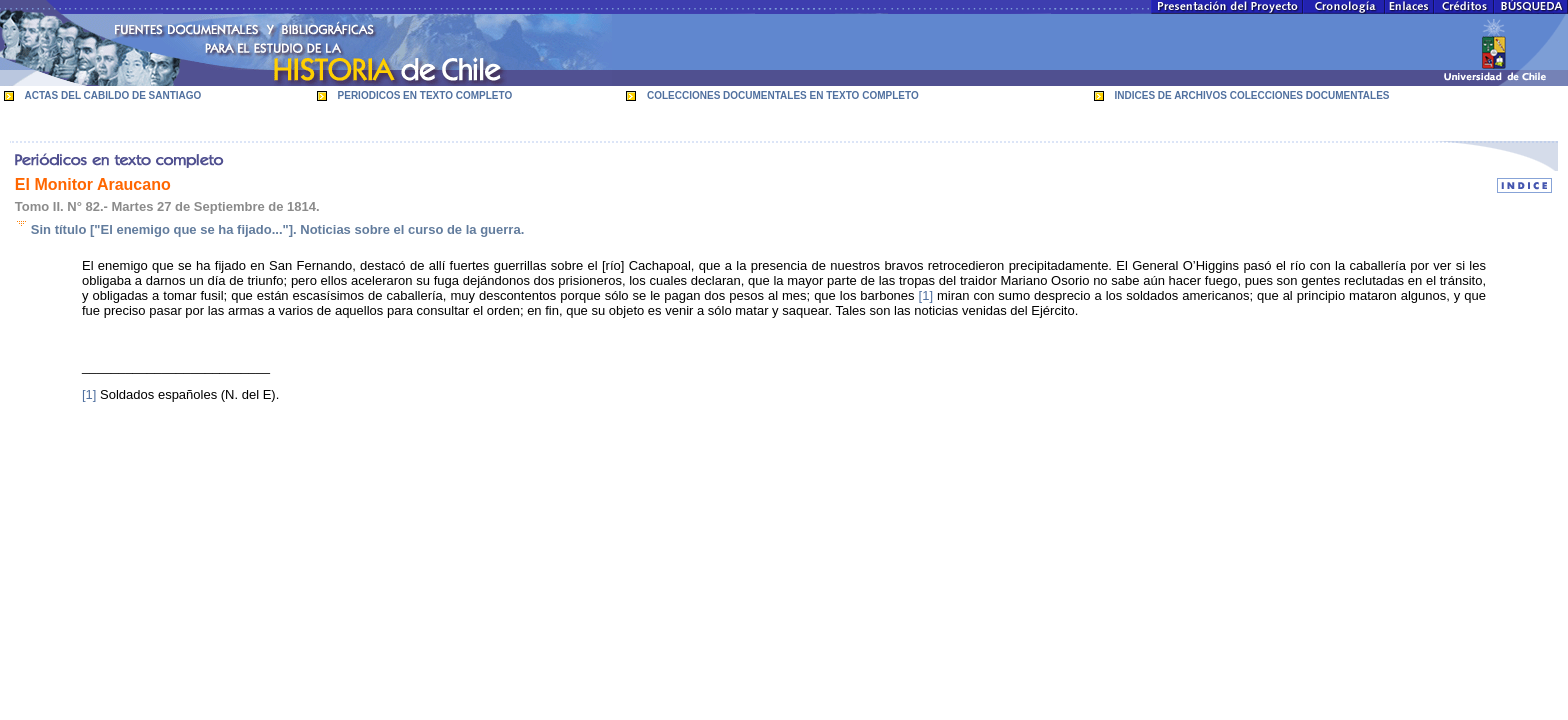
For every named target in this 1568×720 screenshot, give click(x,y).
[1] (926, 295)
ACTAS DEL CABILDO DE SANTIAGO (113, 95)
